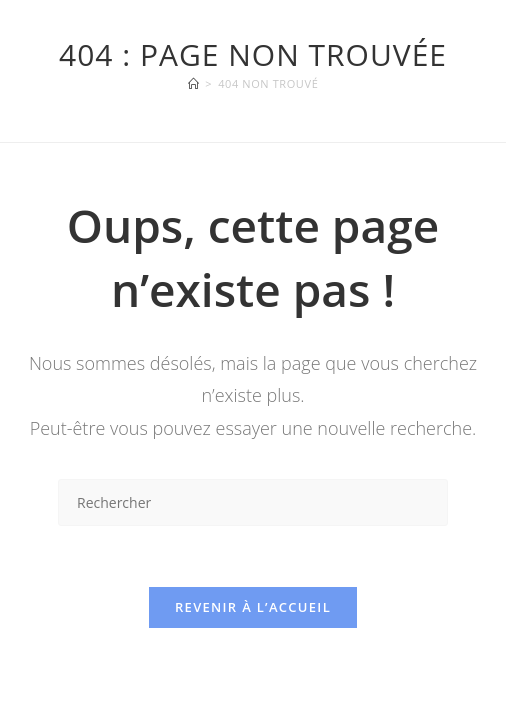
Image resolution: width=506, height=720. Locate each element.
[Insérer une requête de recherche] (253, 502)
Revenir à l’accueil (253, 607)
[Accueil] (194, 83)
